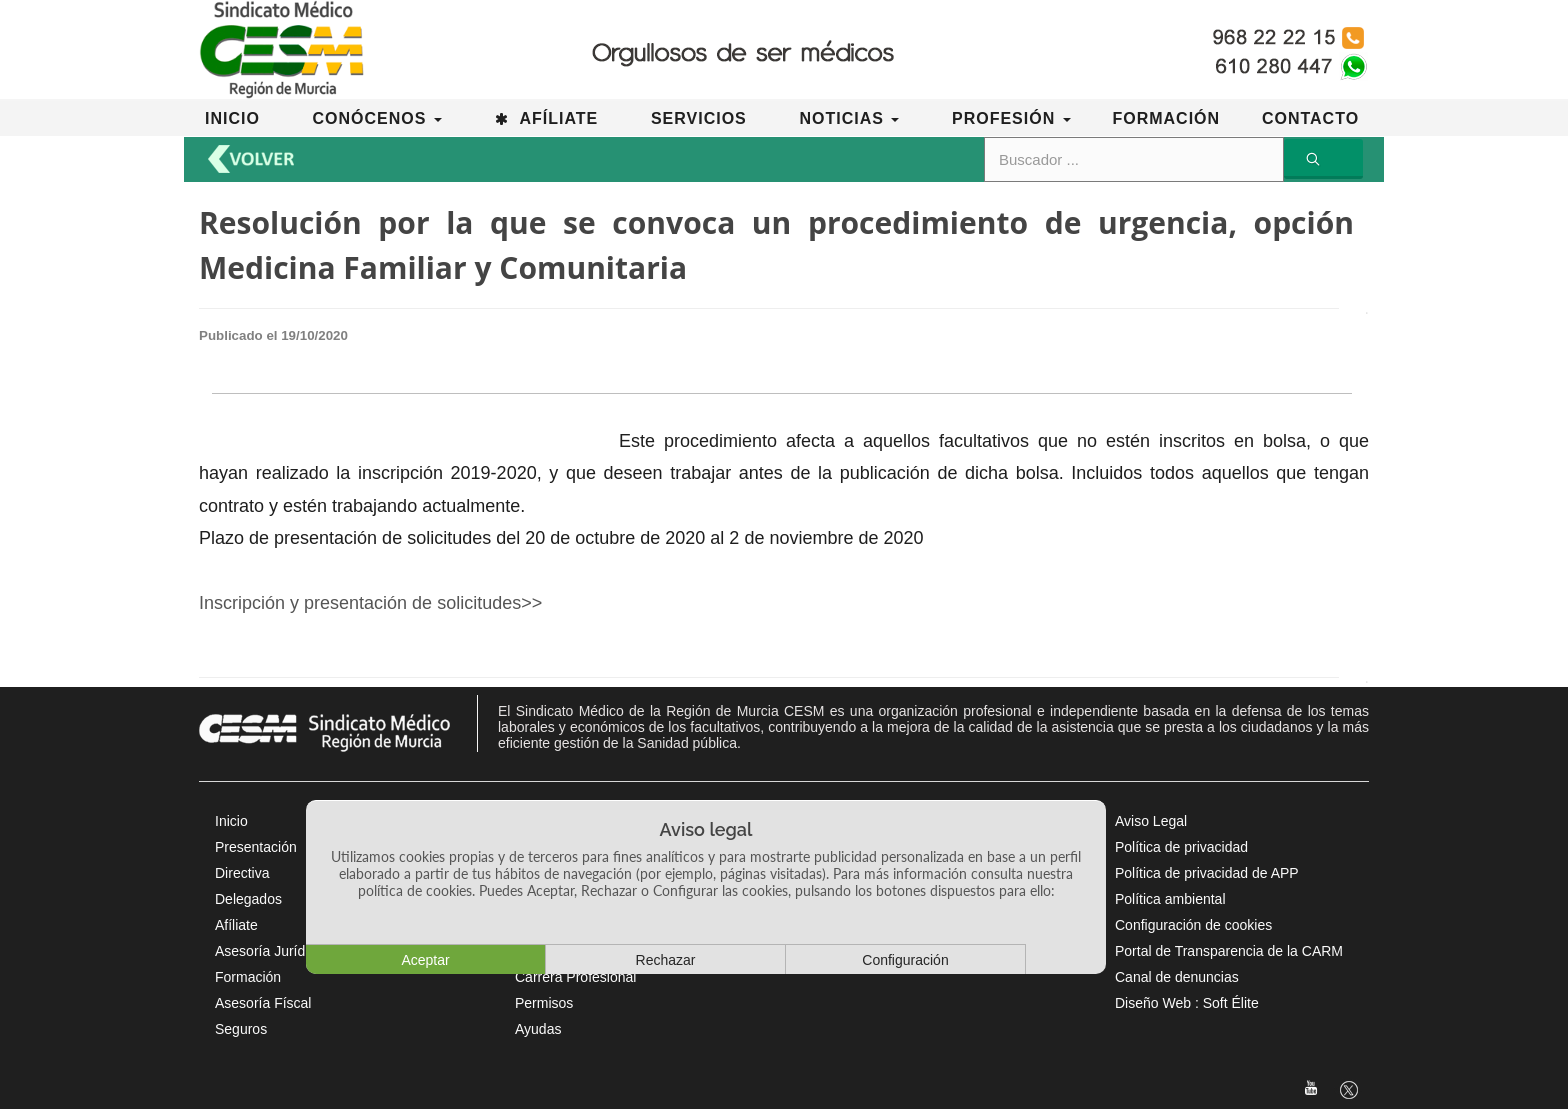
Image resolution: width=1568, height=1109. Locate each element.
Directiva (242, 873)
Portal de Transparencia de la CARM (1229, 951)
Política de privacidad (1181, 847)
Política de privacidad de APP (1207, 873)
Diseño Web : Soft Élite (1187, 1003)
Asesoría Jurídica (269, 951)
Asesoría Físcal (263, 1003)
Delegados (248, 899)
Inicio (231, 821)
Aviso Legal (1151, 821)
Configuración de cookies (1193, 925)
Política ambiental (1170, 899)
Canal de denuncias (1177, 977)
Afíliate (236, 925)
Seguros (241, 1029)
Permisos (544, 1003)
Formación (248, 977)
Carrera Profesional (575, 977)
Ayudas (538, 1029)
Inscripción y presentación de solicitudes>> (370, 603)
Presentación (256, 847)
